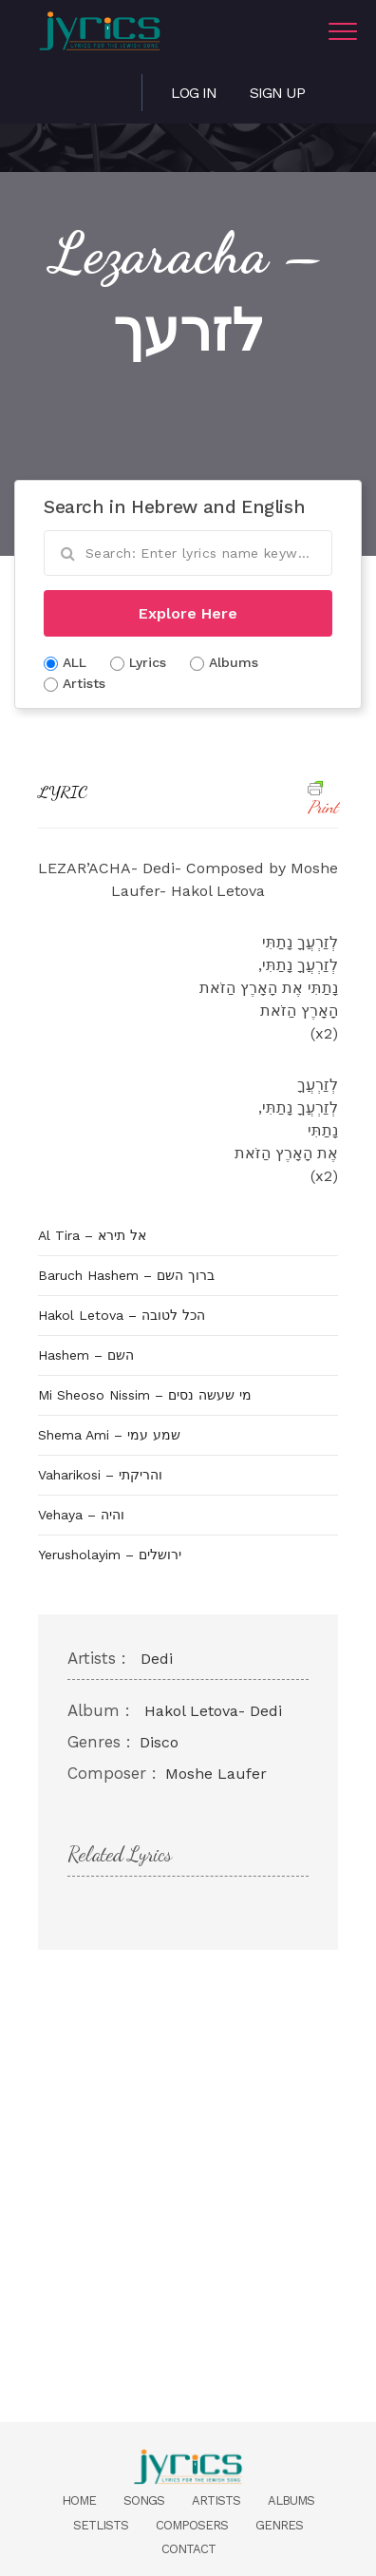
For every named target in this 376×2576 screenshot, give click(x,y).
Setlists (100, 2525)
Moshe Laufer (216, 1774)
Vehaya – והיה (81, 1514)
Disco (159, 1742)
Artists (216, 2500)
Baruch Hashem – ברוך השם (126, 1275)
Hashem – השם (86, 1355)
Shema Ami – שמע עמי (109, 1434)
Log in (193, 93)
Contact (188, 2549)
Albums (291, 2500)
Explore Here (188, 613)
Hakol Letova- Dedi (213, 1711)
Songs (143, 2500)
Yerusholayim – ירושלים (109, 1554)
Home (79, 2500)
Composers (192, 2525)
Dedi (157, 1659)
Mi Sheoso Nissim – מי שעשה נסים (145, 1394)
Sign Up (277, 93)
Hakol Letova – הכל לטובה (121, 1315)
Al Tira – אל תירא (92, 1235)
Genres (279, 2525)
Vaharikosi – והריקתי (100, 1474)
